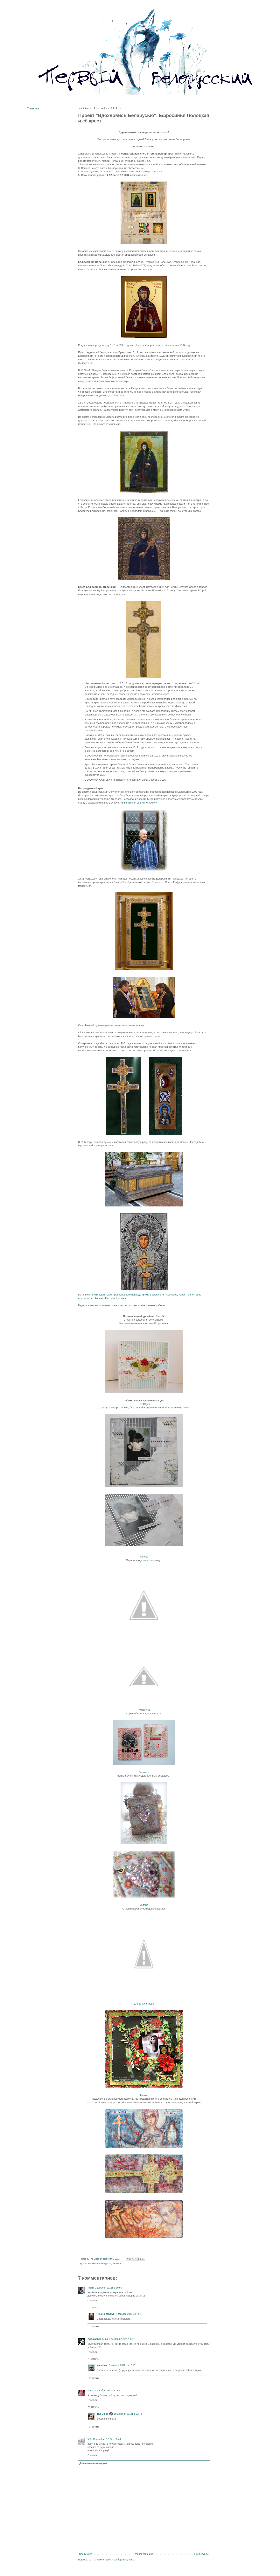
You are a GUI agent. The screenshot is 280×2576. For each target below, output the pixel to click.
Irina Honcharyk (106, 2314)
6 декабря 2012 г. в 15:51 (122, 2339)
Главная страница (143, 2554)
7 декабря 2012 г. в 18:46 (108, 2390)
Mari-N (160, 1316)
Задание (116, 2263)
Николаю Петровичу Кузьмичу (139, 802)
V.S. (90, 2439)
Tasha (91, 2287)
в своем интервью (133, 1025)
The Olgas (144, 1404)
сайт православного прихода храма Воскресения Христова (142, 1294)
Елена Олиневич (144, 2003)
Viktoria (144, 1904)
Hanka (144, 2095)
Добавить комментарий (93, 2463)
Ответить (92, 2300)
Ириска (144, 1556)
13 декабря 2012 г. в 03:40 (107, 2439)
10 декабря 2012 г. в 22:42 (128, 2414)
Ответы (95, 2307)
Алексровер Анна (98, 2339)
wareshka (144, 1709)
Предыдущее (201, 2554)
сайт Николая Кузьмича (113, 1298)
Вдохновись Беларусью (99, 2263)
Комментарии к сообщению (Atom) (115, 2559)
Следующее (85, 2554)
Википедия (98, 1294)
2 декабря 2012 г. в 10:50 (108, 2287)
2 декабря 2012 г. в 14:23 (129, 2314)
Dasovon (144, 1772)
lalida (91, 2390)
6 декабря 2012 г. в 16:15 (122, 2365)
